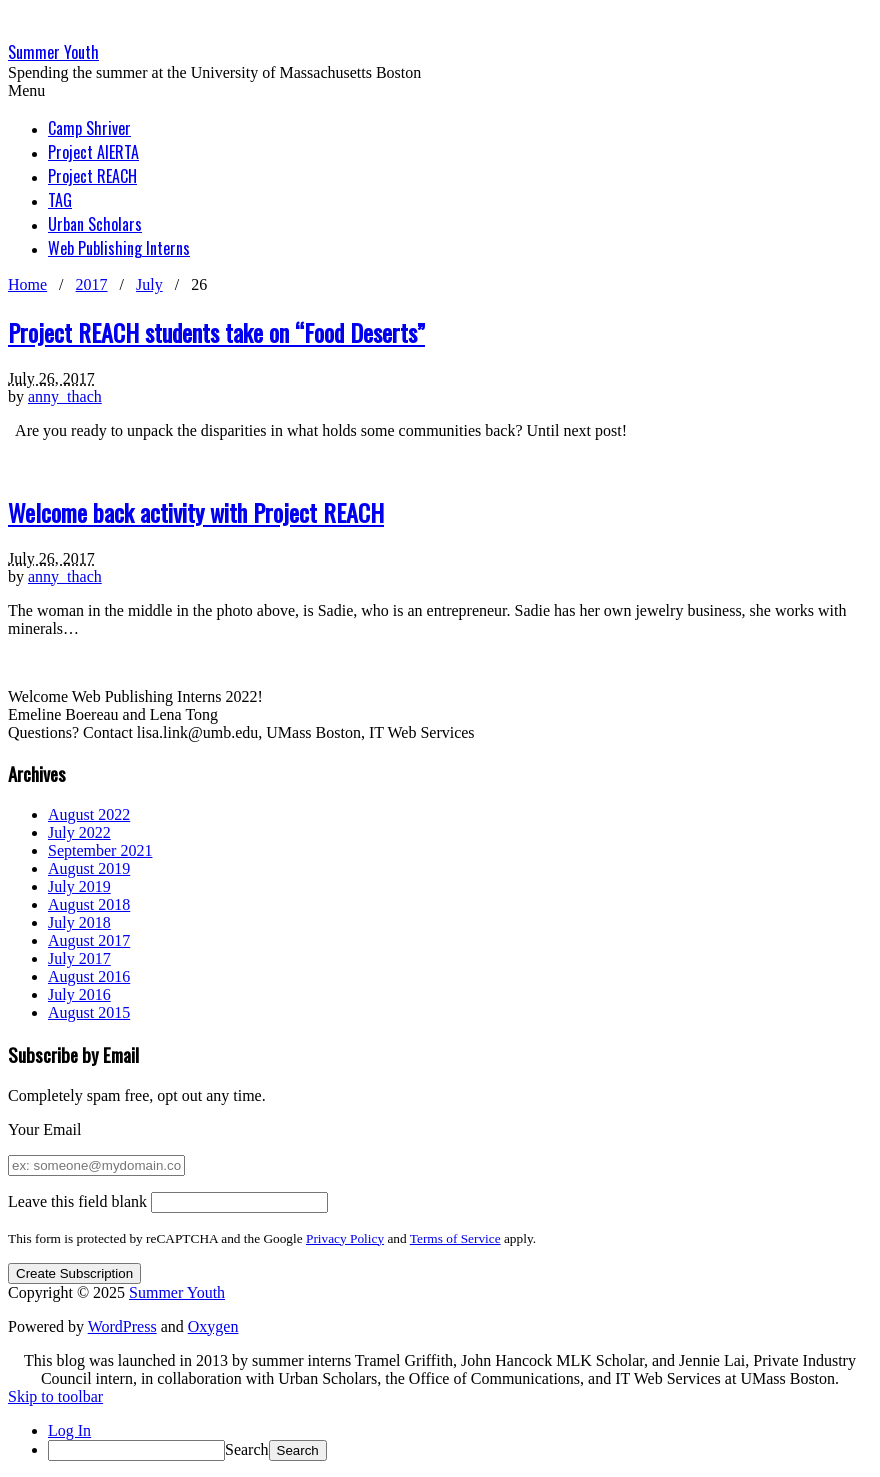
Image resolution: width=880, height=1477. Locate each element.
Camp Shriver (89, 128)
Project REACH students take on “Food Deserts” (216, 332)
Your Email (45, 1129)
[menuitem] (460, 1450)
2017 (92, 284)
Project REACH (92, 176)
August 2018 (89, 904)
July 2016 (79, 994)
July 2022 (79, 832)
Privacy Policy (345, 1238)
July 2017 (79, 958)
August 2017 (89, 940)
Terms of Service (455, 1238)
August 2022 (89, 814)
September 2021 (100, 850)
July (149, 284)
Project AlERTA (93, 152)
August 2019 (89, 868)
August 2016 (89, 976)
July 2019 (79, 886)
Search (247, 1449)
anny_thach (65, 396)
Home (27, 284)
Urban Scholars (95, 224)
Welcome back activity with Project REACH (196, 512)
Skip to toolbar (55, 1396)
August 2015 (89, 1012)
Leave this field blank (77, 1201)
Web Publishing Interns (119, 248)
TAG (60, 200)
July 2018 (79, 922)
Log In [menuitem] (69, 1430)
